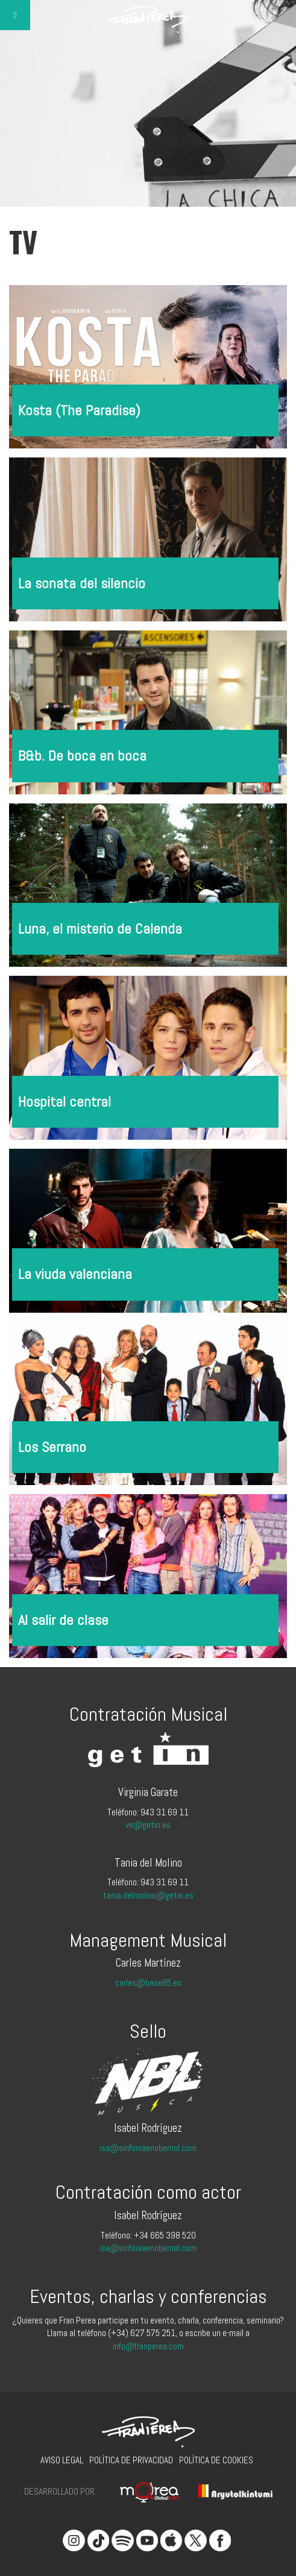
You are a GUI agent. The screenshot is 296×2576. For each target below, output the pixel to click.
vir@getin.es (148, 1824)
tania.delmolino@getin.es (148, 1895)
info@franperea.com (148, 2346)
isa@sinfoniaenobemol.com (148, 2147)
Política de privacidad (131, 2460)
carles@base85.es (148, 1982)
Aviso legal (61, 2460)
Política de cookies (216, 2460)
